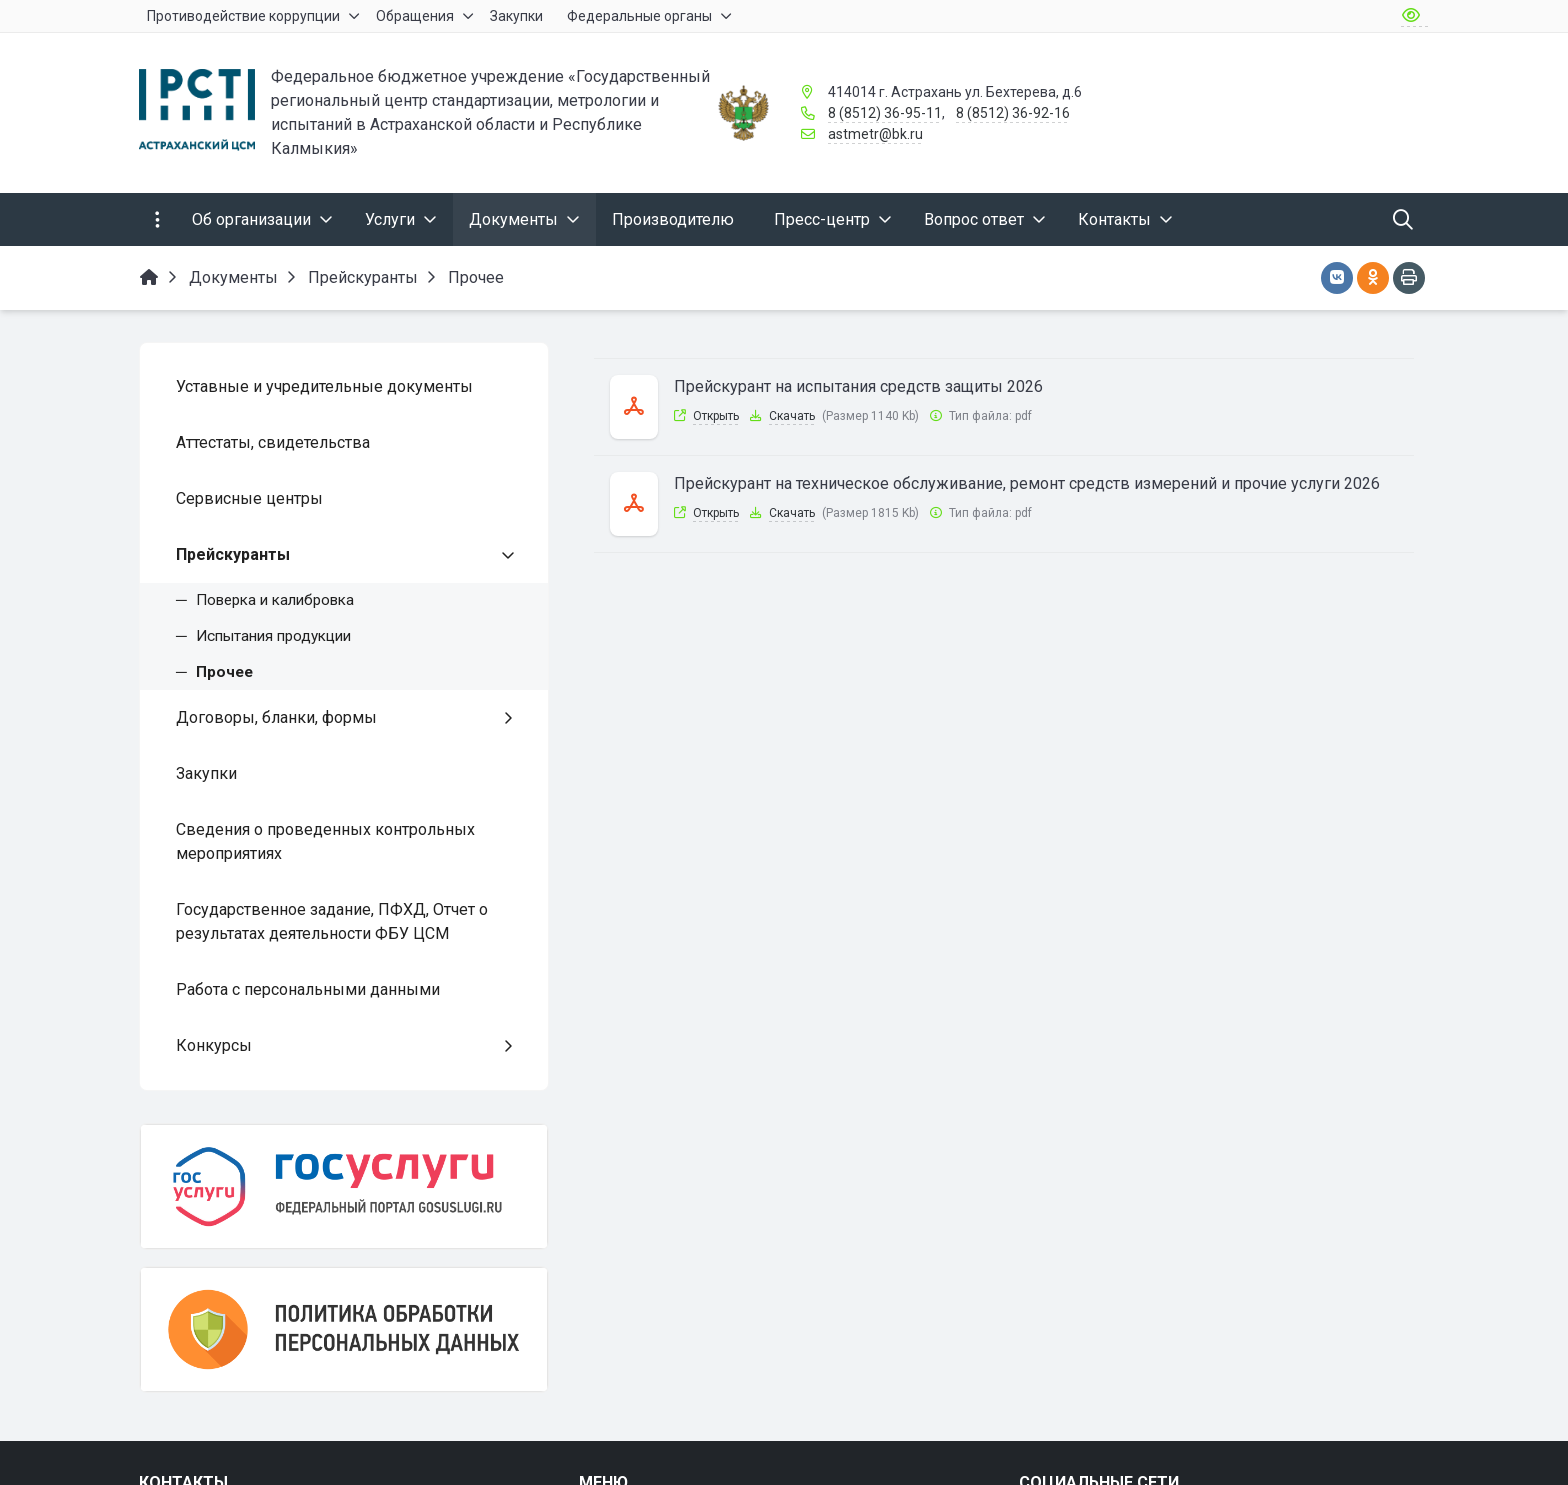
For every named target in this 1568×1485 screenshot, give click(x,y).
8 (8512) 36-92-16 (1013, 113)
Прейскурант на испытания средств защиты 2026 (858, 386)
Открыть (716, 416)
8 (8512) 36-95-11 (885, 113)
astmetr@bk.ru (875, 134)
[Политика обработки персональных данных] (344, 1329)
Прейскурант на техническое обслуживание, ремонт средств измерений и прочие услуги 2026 (1027, 483)
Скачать (792, 416)
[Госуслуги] (344, 1186)
